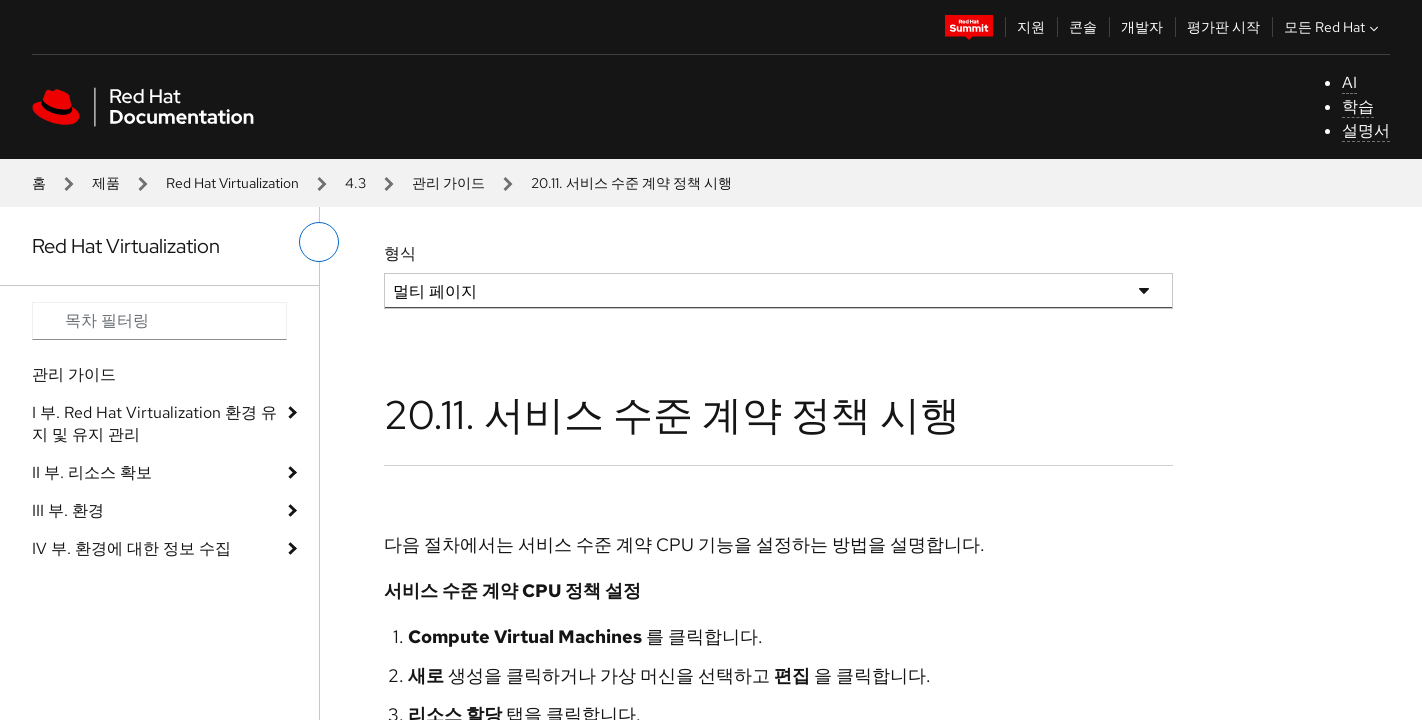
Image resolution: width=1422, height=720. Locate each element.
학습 (1358, 106)
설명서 (1366, 130)
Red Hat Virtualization (232, 183)
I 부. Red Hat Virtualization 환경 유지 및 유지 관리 (154, 423)
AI (1349, 82)
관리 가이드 (448, 183)
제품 (106, 183)
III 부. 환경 (68, 510)
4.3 (355, 183)
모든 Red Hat (1333, 27)
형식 (400, 253)
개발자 (1142, 27)
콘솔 (1083, 27)
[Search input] (159, 321)
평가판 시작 (1223, 27)
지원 (1031, 27)
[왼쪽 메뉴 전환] (319, 242)
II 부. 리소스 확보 (92, 472)
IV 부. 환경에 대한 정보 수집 (131, 548)
